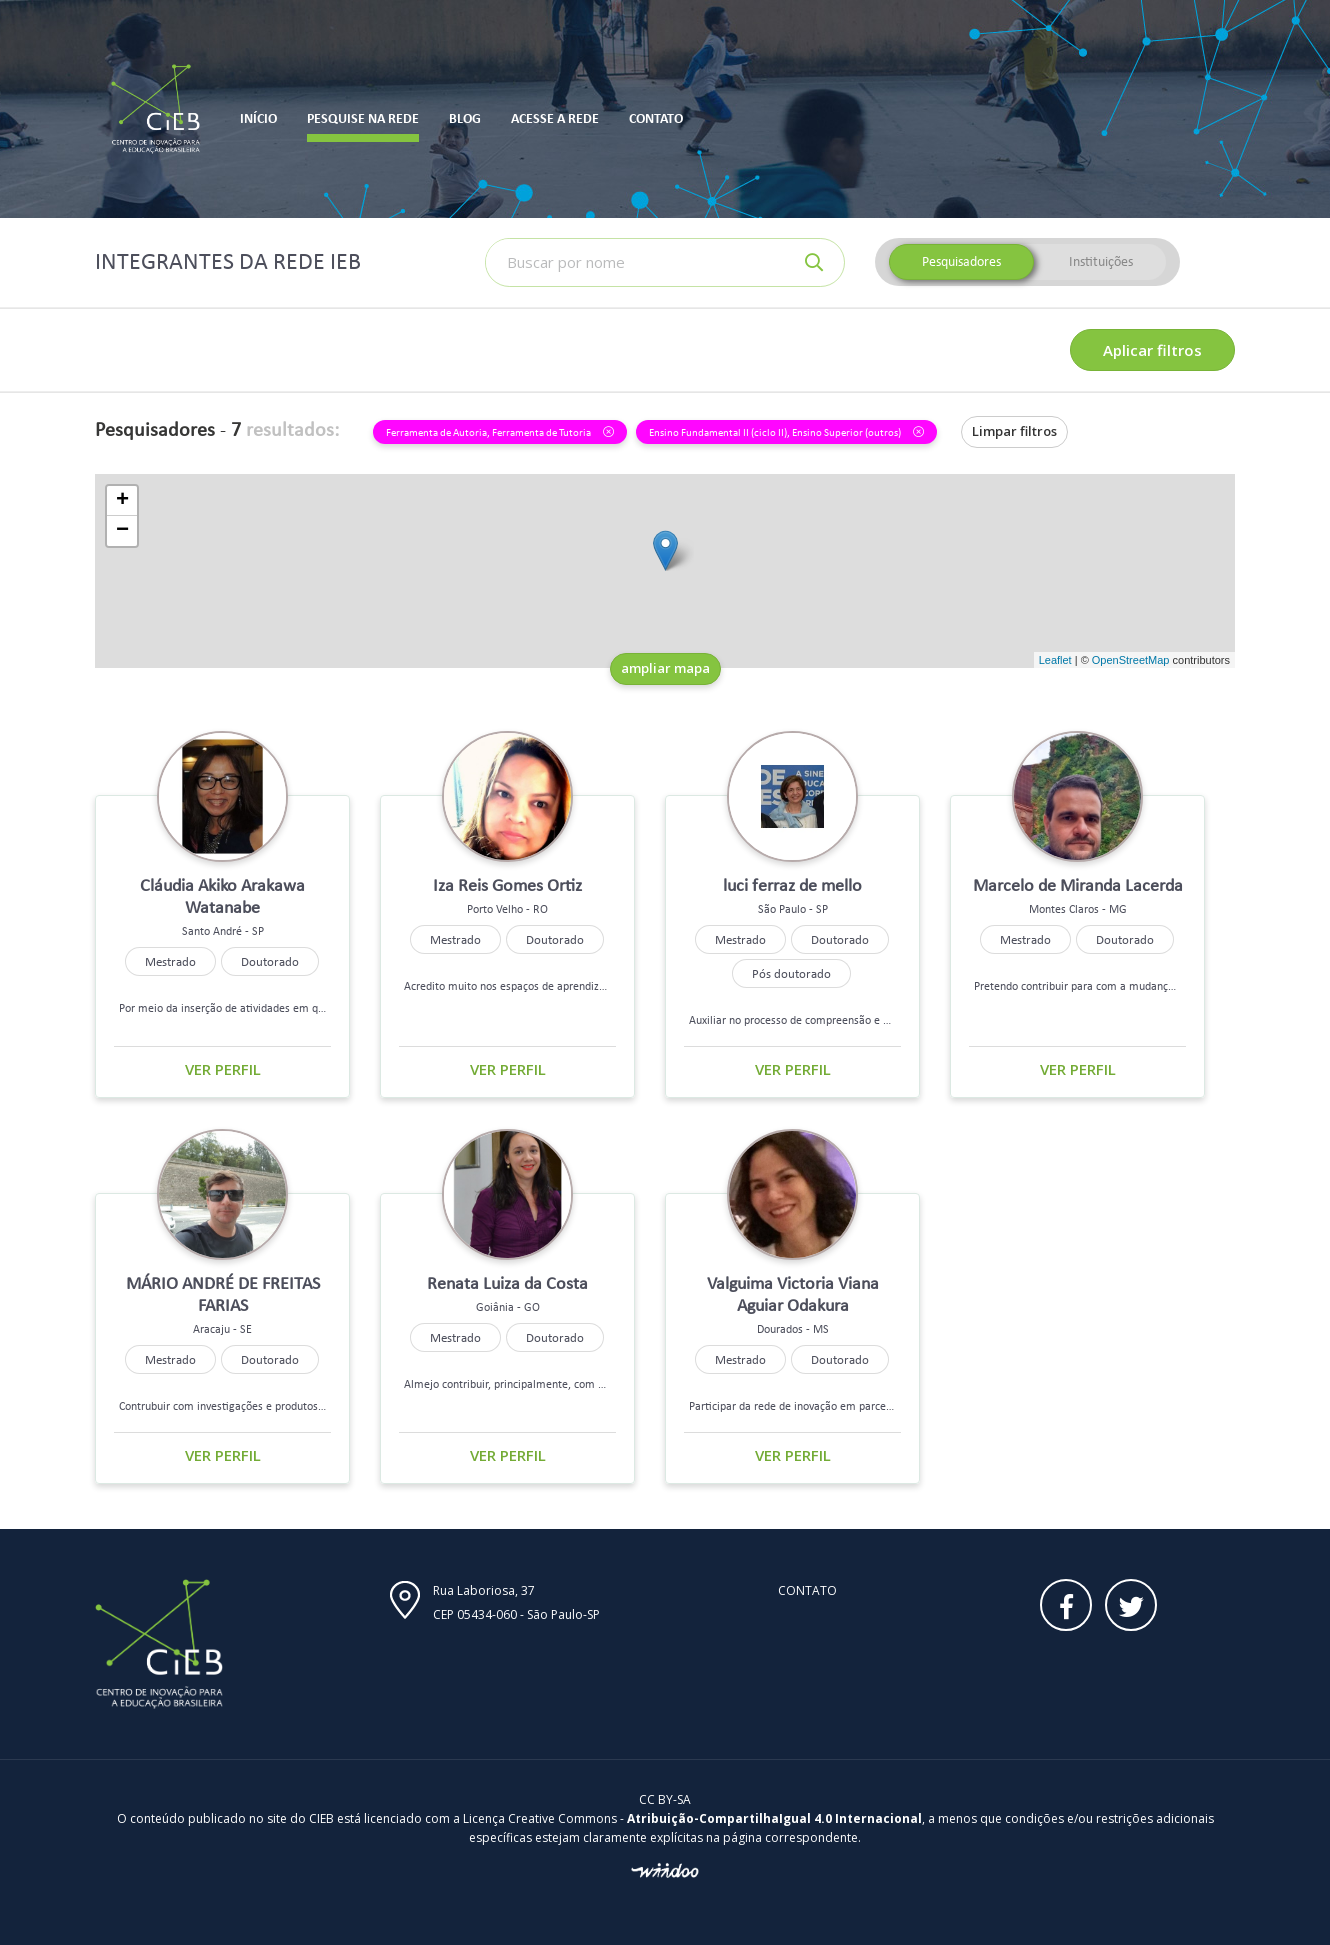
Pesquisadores (961, 261)
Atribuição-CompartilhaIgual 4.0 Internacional (774, 1818)
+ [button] (122, 501)
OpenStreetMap (1131, 660)
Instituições (1101, 261)
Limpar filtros (1014, 431)
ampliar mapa (665, 668)
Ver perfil (223, 1069)
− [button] (122, 531)
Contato (807, 1590)
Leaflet (1055, 660)
